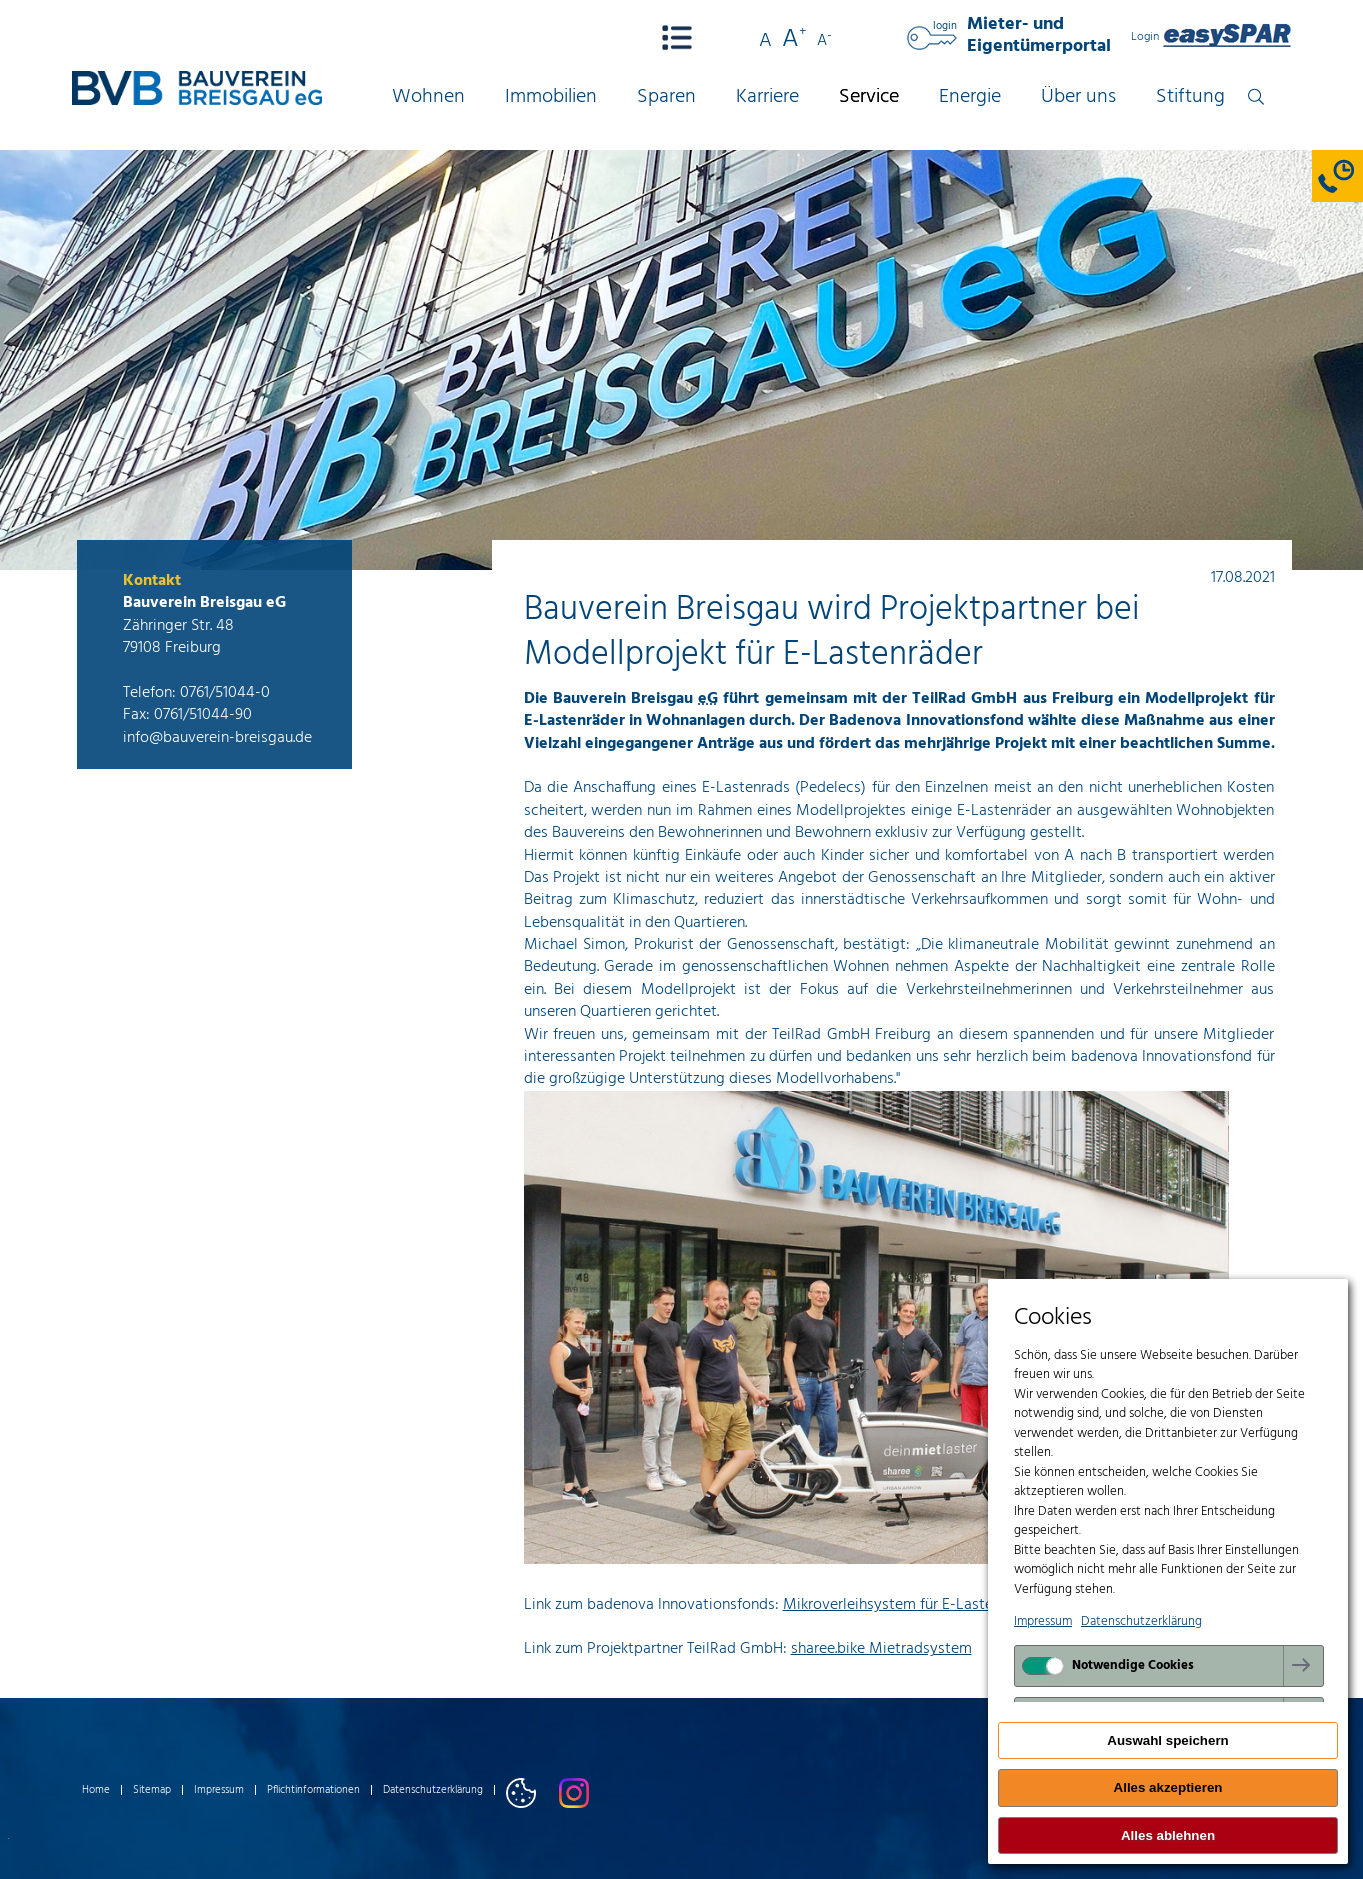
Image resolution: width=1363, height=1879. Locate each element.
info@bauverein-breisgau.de (217, 738)
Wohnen (428, 97)
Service (869, 97)
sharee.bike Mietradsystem (881, 1649)
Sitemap (152, 1790)
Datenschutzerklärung (433, 1790)
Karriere (767, 97)
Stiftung (1190, 97)
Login (1211, 37)
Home (96, 1790)
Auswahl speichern (1167, 1740)
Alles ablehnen (1168, 1835)
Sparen (666, 97)
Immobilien (551, 97)
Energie (970, 97)
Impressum (219, 1790)
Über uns (1078, 97)
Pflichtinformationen (313, 1790)
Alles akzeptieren (1168, 1787)
